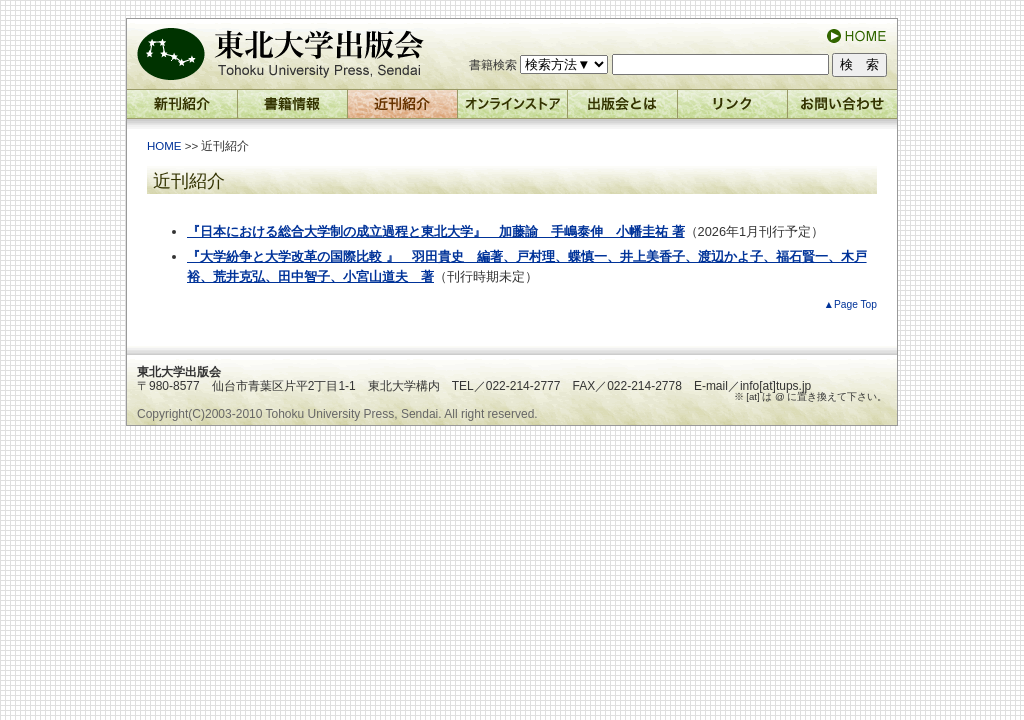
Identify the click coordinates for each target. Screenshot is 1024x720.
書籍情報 (293, 109)
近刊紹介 (403, 109)
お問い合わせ (842, 109)
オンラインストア (513, 109)
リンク (733, 109)
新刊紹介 (182, 109)
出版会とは (623, 109)
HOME (164, 146)
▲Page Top (850, 304)
